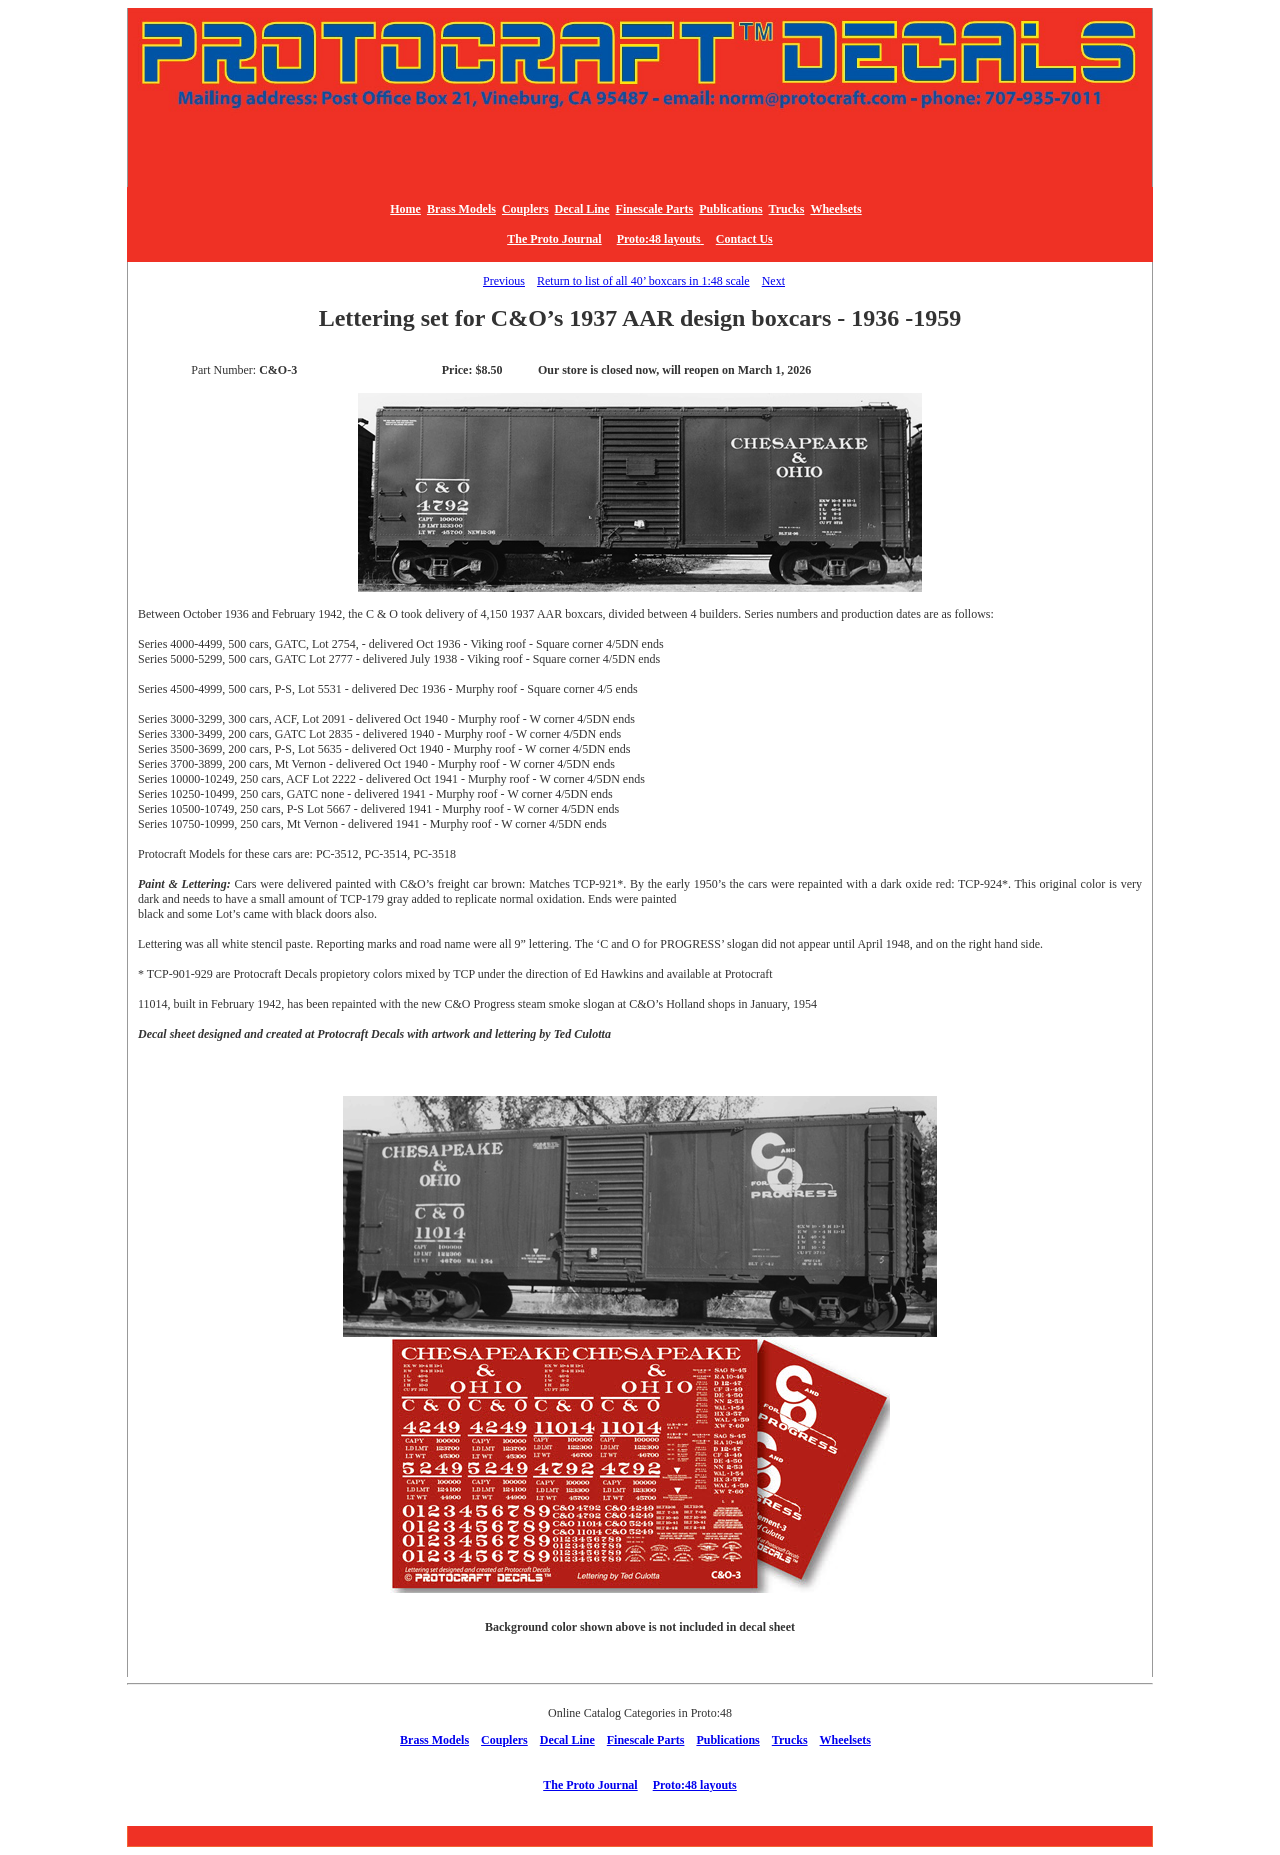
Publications (730, 209)
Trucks (787, 209)
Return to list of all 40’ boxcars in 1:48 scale (643, 281)
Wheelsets (835, 209)
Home (405, 209)
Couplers (525, 209)
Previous (504, 281)
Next (773, 281)
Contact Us (744, 239)
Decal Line (582, 209)
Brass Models (461, 209)
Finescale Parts (655, 209)
